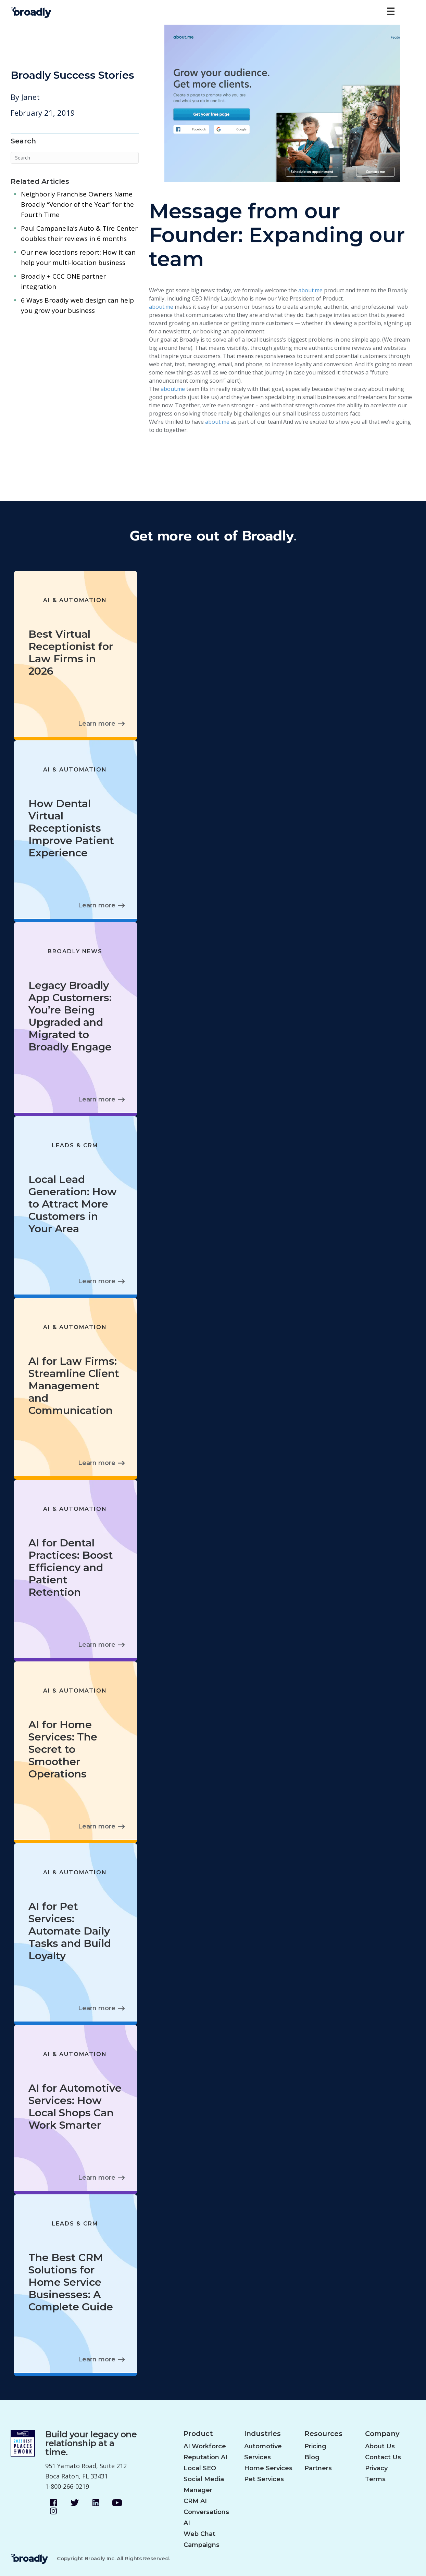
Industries (262, 2434)
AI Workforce (205, 2446)
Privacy (376, 2468)
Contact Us (383, 2457)
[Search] (75, 158)
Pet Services (264, 2479)
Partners (318, 2468)
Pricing (315, 2446)
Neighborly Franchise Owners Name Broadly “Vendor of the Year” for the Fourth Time (77, 204)
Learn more (96, 723)
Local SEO (200, 2468)
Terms (375, 2479)
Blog (312, 2457)
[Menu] (390, 11)
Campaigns (202, 2545)
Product (198, 2434)
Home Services (268, 2468)
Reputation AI (205, 2457)
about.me (310, 290)
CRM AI (195, 2501)
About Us (380, 2446)
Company (382, 2434)
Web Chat (199, 2534)
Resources (323, 2434)
